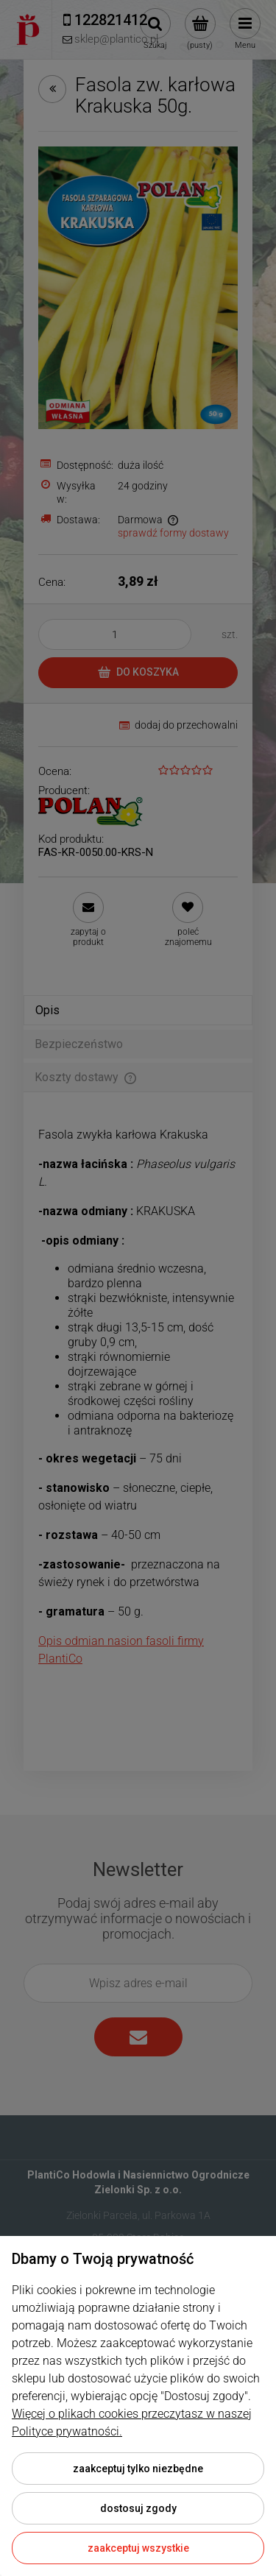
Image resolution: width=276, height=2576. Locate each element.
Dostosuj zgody (138, 2508)
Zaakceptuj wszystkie (138, 2548)
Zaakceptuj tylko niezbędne (138, 2468)
